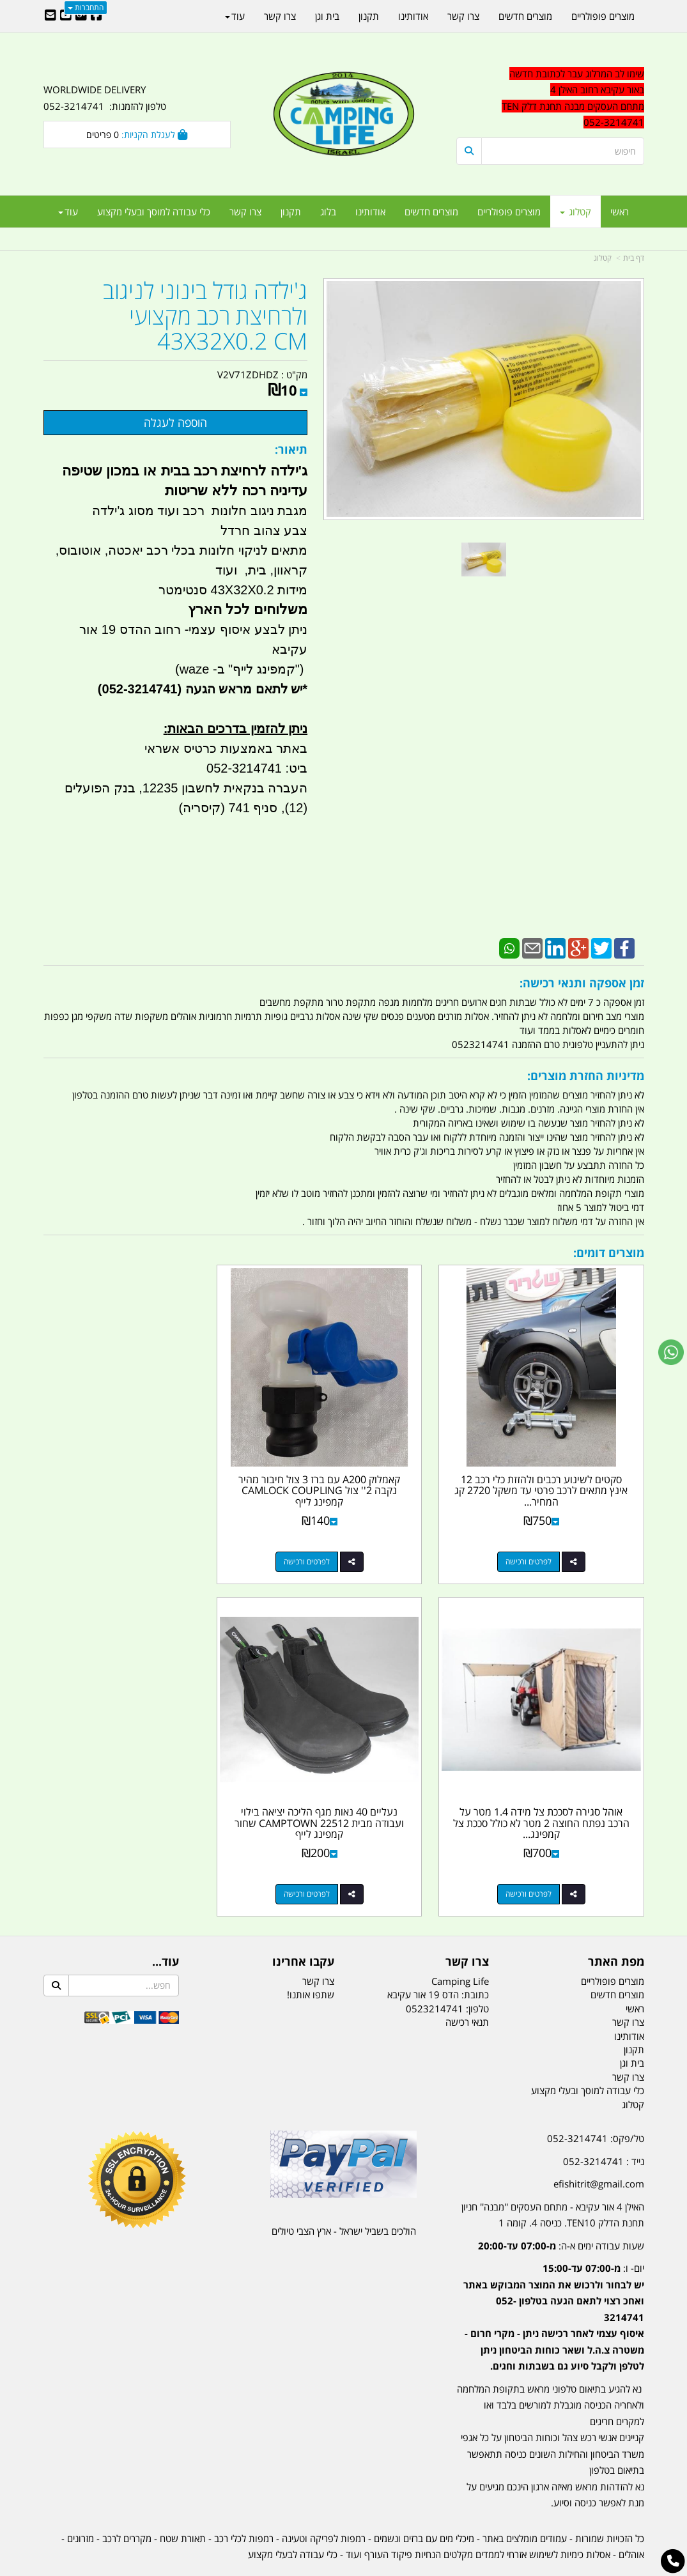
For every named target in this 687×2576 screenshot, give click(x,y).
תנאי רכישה (467, 1986)
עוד (68, 211)
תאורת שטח (183, 2502)
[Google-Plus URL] (81, 16)
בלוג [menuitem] (328, 211)
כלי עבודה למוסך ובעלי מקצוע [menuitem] (153, 211)
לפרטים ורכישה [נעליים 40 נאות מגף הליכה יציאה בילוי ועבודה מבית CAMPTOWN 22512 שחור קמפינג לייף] (537, 1858)
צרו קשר (318, 1945)
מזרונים (80, 2502)
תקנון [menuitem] (291, 211)
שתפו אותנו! (310, 1959)
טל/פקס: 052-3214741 (595, 2102)
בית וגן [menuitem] (327, 16)
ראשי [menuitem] (619, 211)
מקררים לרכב (126, 2502)
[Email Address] (50, 16)
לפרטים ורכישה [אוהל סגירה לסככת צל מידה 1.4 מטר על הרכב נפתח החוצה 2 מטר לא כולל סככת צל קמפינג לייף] (124, 1543)
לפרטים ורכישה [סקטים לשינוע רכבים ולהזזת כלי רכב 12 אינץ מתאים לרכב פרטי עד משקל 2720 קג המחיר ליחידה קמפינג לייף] (537, 1543)
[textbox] (550, 2288)
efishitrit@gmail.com (598, 2147)
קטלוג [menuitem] (575, 211)
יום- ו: (553, 2281)
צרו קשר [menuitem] (245, 211)
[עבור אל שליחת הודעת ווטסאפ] (671, 1352)
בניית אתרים (297, 2567)
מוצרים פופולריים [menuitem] (509, 211)
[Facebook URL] (96, 16)
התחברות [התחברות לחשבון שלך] (86, 7)
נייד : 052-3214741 (603, 2125)
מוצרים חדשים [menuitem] (431, 211)
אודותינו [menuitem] (370, 211)
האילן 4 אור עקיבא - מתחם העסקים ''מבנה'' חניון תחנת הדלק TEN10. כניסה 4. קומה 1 (552, 2179)
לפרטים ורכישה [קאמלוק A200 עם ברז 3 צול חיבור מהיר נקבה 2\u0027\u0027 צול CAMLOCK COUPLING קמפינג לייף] (331, 1543)
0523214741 (434, 1972)
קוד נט (325, 2567)
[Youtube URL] (66, 16)
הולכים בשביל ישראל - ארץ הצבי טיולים (344, 2195)
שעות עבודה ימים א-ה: (561, 2209)
